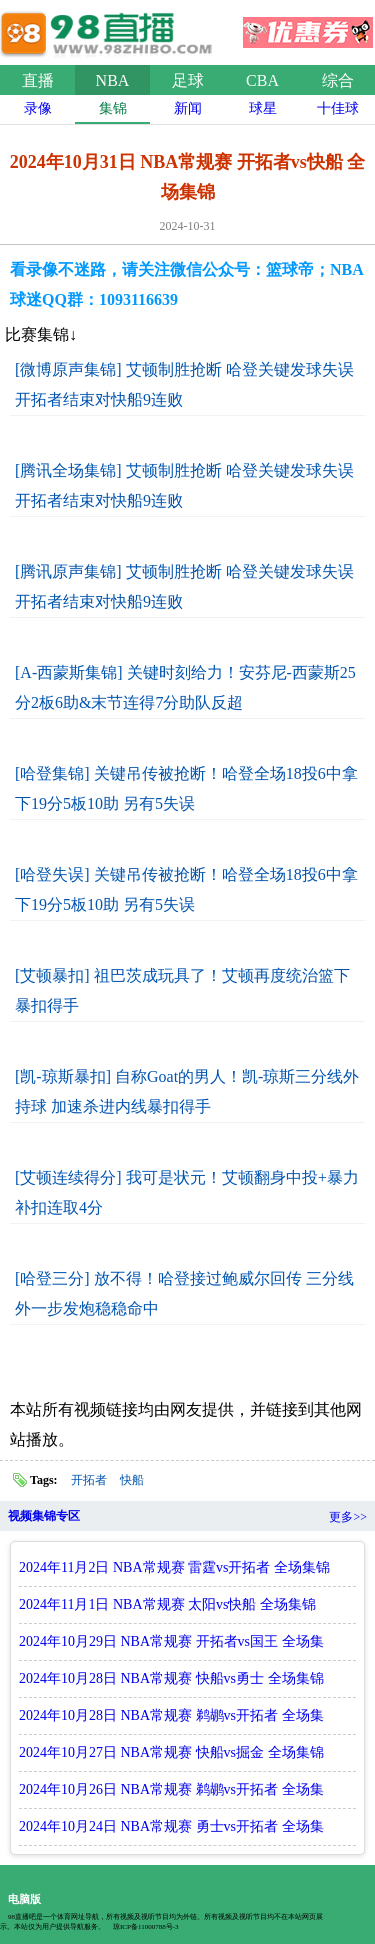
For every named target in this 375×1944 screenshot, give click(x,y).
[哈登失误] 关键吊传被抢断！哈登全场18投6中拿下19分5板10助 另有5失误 (186, 889)
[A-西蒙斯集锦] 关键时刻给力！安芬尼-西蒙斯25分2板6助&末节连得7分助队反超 (185, 687)
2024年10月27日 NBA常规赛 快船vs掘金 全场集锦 (171, 1752)
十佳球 (338, 108)
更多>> (348, 1517)
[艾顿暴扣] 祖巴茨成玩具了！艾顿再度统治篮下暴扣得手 (182, 990)
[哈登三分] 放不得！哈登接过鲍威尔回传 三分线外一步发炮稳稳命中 (184, 1293)
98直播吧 (110, 29)
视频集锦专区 (44, 1516)
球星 (263, 108)
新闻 (188, 108)
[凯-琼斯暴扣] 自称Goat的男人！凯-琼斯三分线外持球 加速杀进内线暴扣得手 (187, 1091)
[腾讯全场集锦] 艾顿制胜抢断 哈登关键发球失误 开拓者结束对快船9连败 (184, 485)
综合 (338, 80)
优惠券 (308, 26)
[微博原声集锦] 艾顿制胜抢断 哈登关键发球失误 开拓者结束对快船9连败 (184, 384)
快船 (132, 1480)
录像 (38, 108)
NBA (113, 80)
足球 (188, 80)
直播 (38, 80)
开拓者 (89, 1480)
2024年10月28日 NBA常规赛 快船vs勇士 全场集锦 (171, 1678)
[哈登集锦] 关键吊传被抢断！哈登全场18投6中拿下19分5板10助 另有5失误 (186, 788)
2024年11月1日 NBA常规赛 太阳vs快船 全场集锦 (167, 1604)
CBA (262, 80)
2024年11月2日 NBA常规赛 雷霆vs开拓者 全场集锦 (174, 1567)
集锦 (113, 108)
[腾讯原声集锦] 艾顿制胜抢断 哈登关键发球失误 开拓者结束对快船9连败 (184, 586)
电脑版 (24, 1899)
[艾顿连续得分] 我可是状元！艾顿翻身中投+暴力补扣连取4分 (187, 1192)
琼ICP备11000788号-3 (145, 1927)
